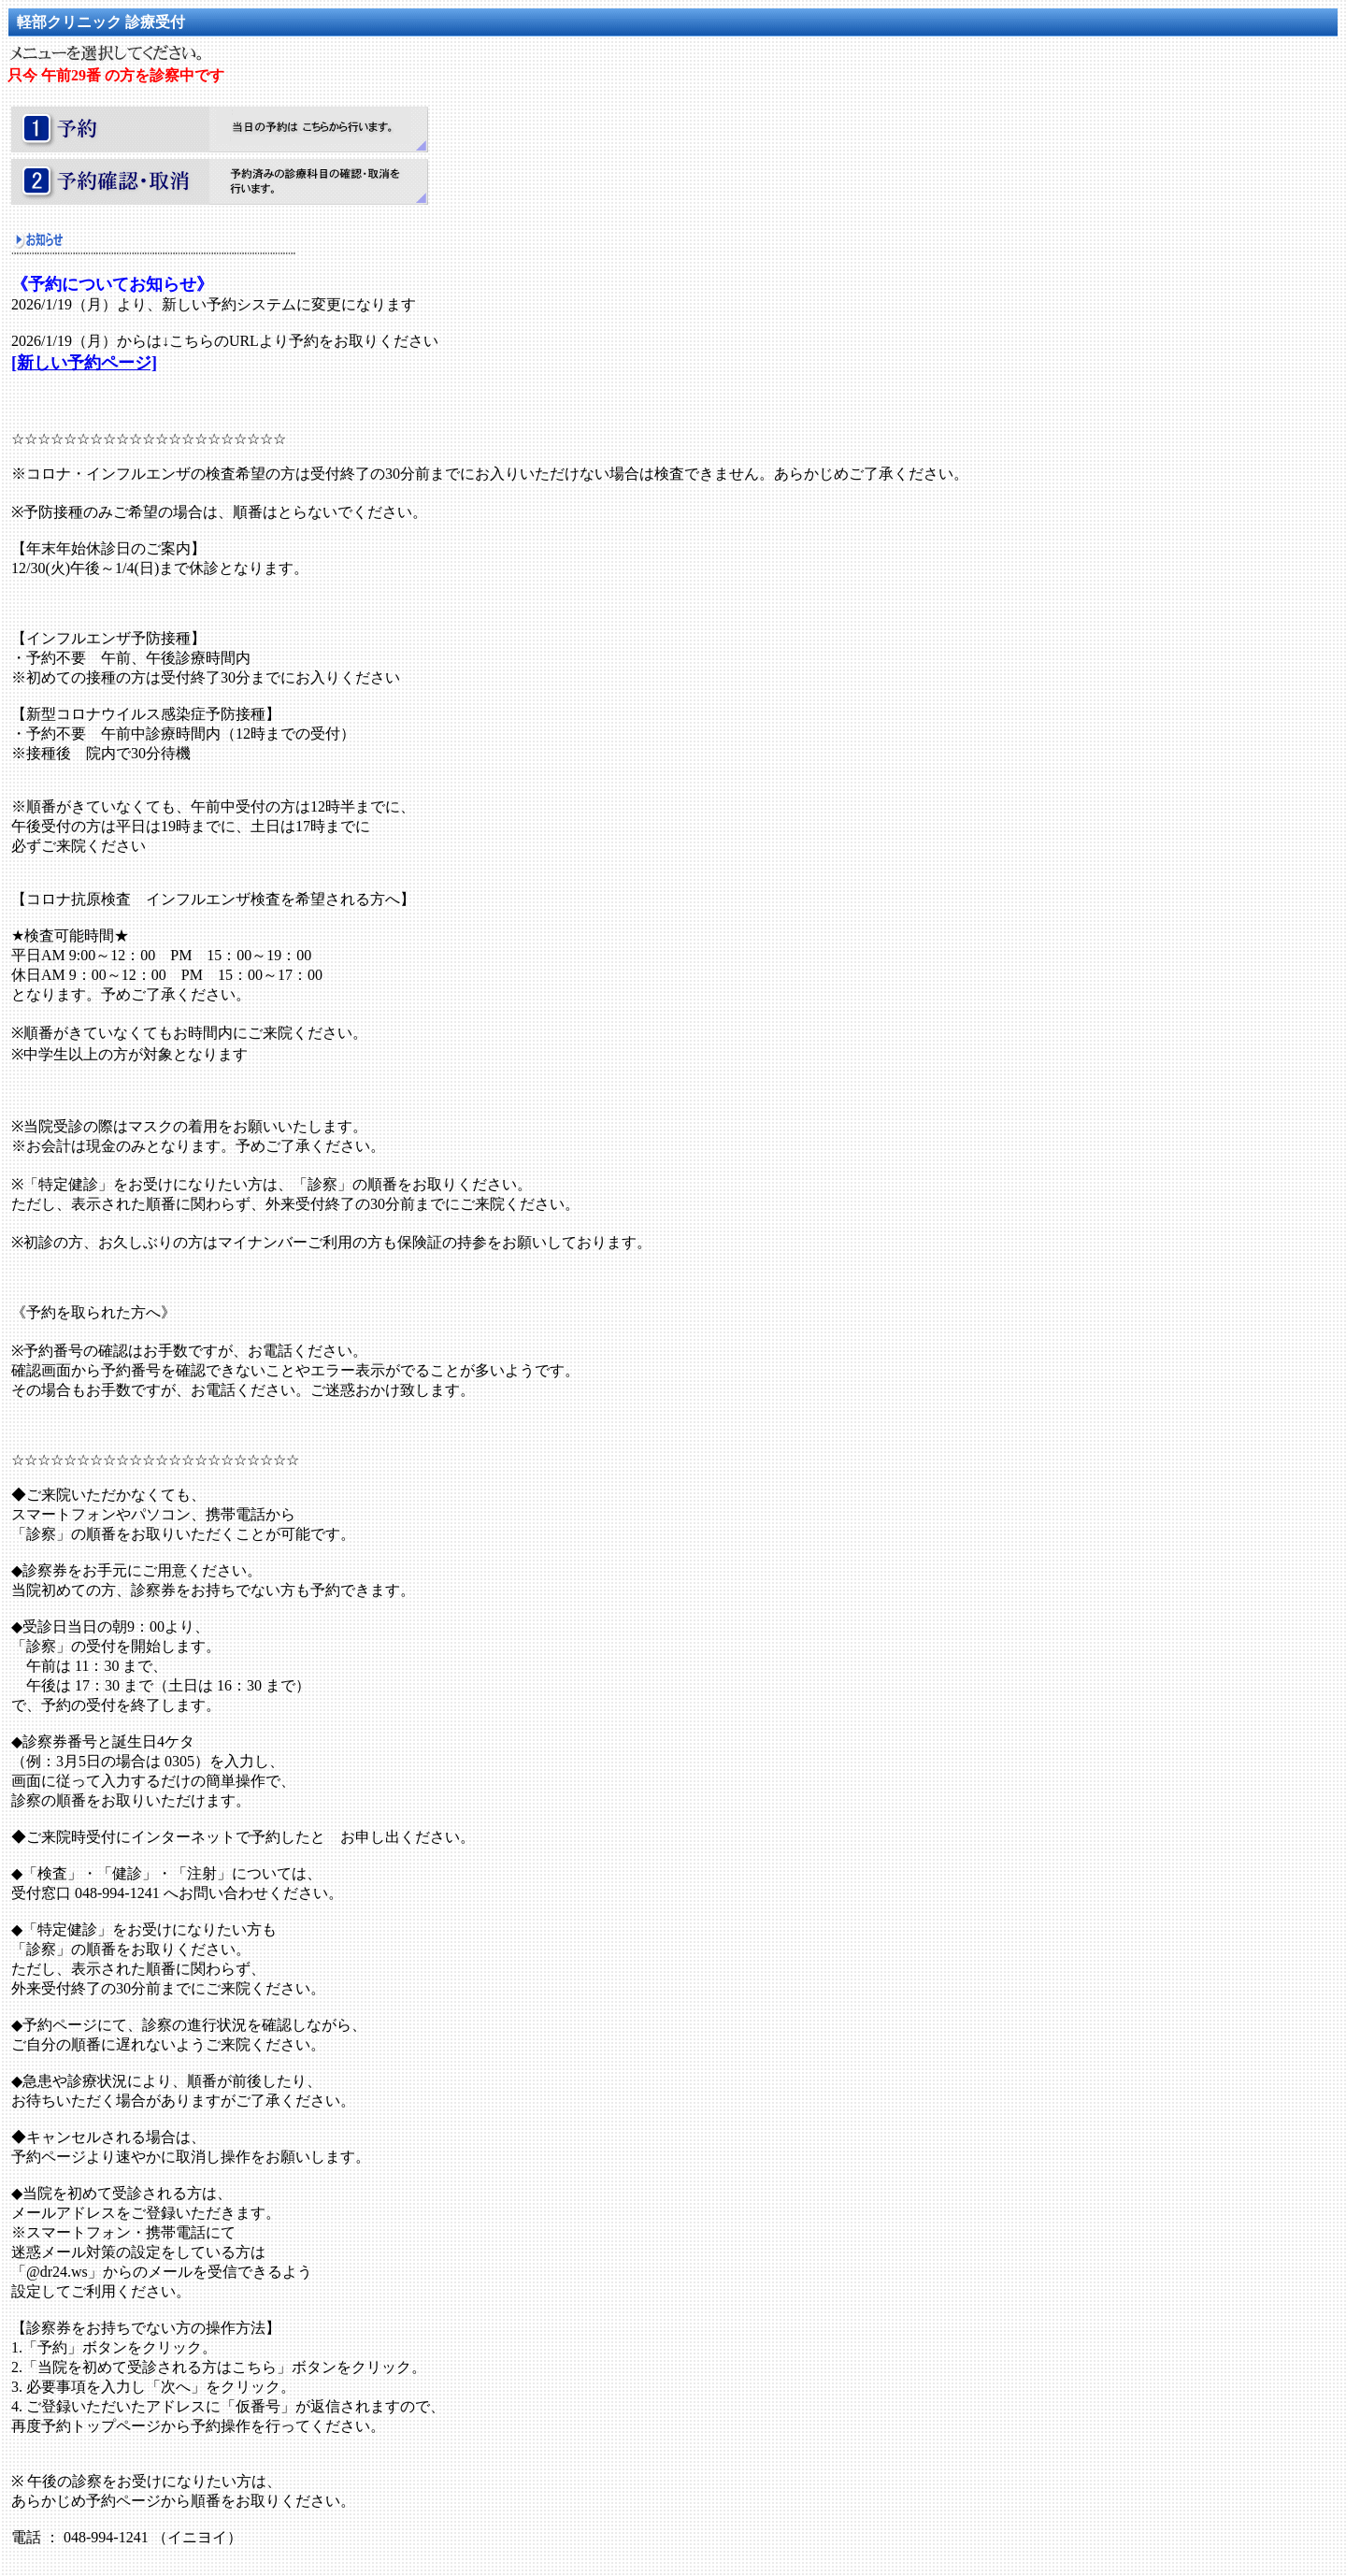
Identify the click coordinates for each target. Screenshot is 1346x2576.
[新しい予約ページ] (84, 362)
